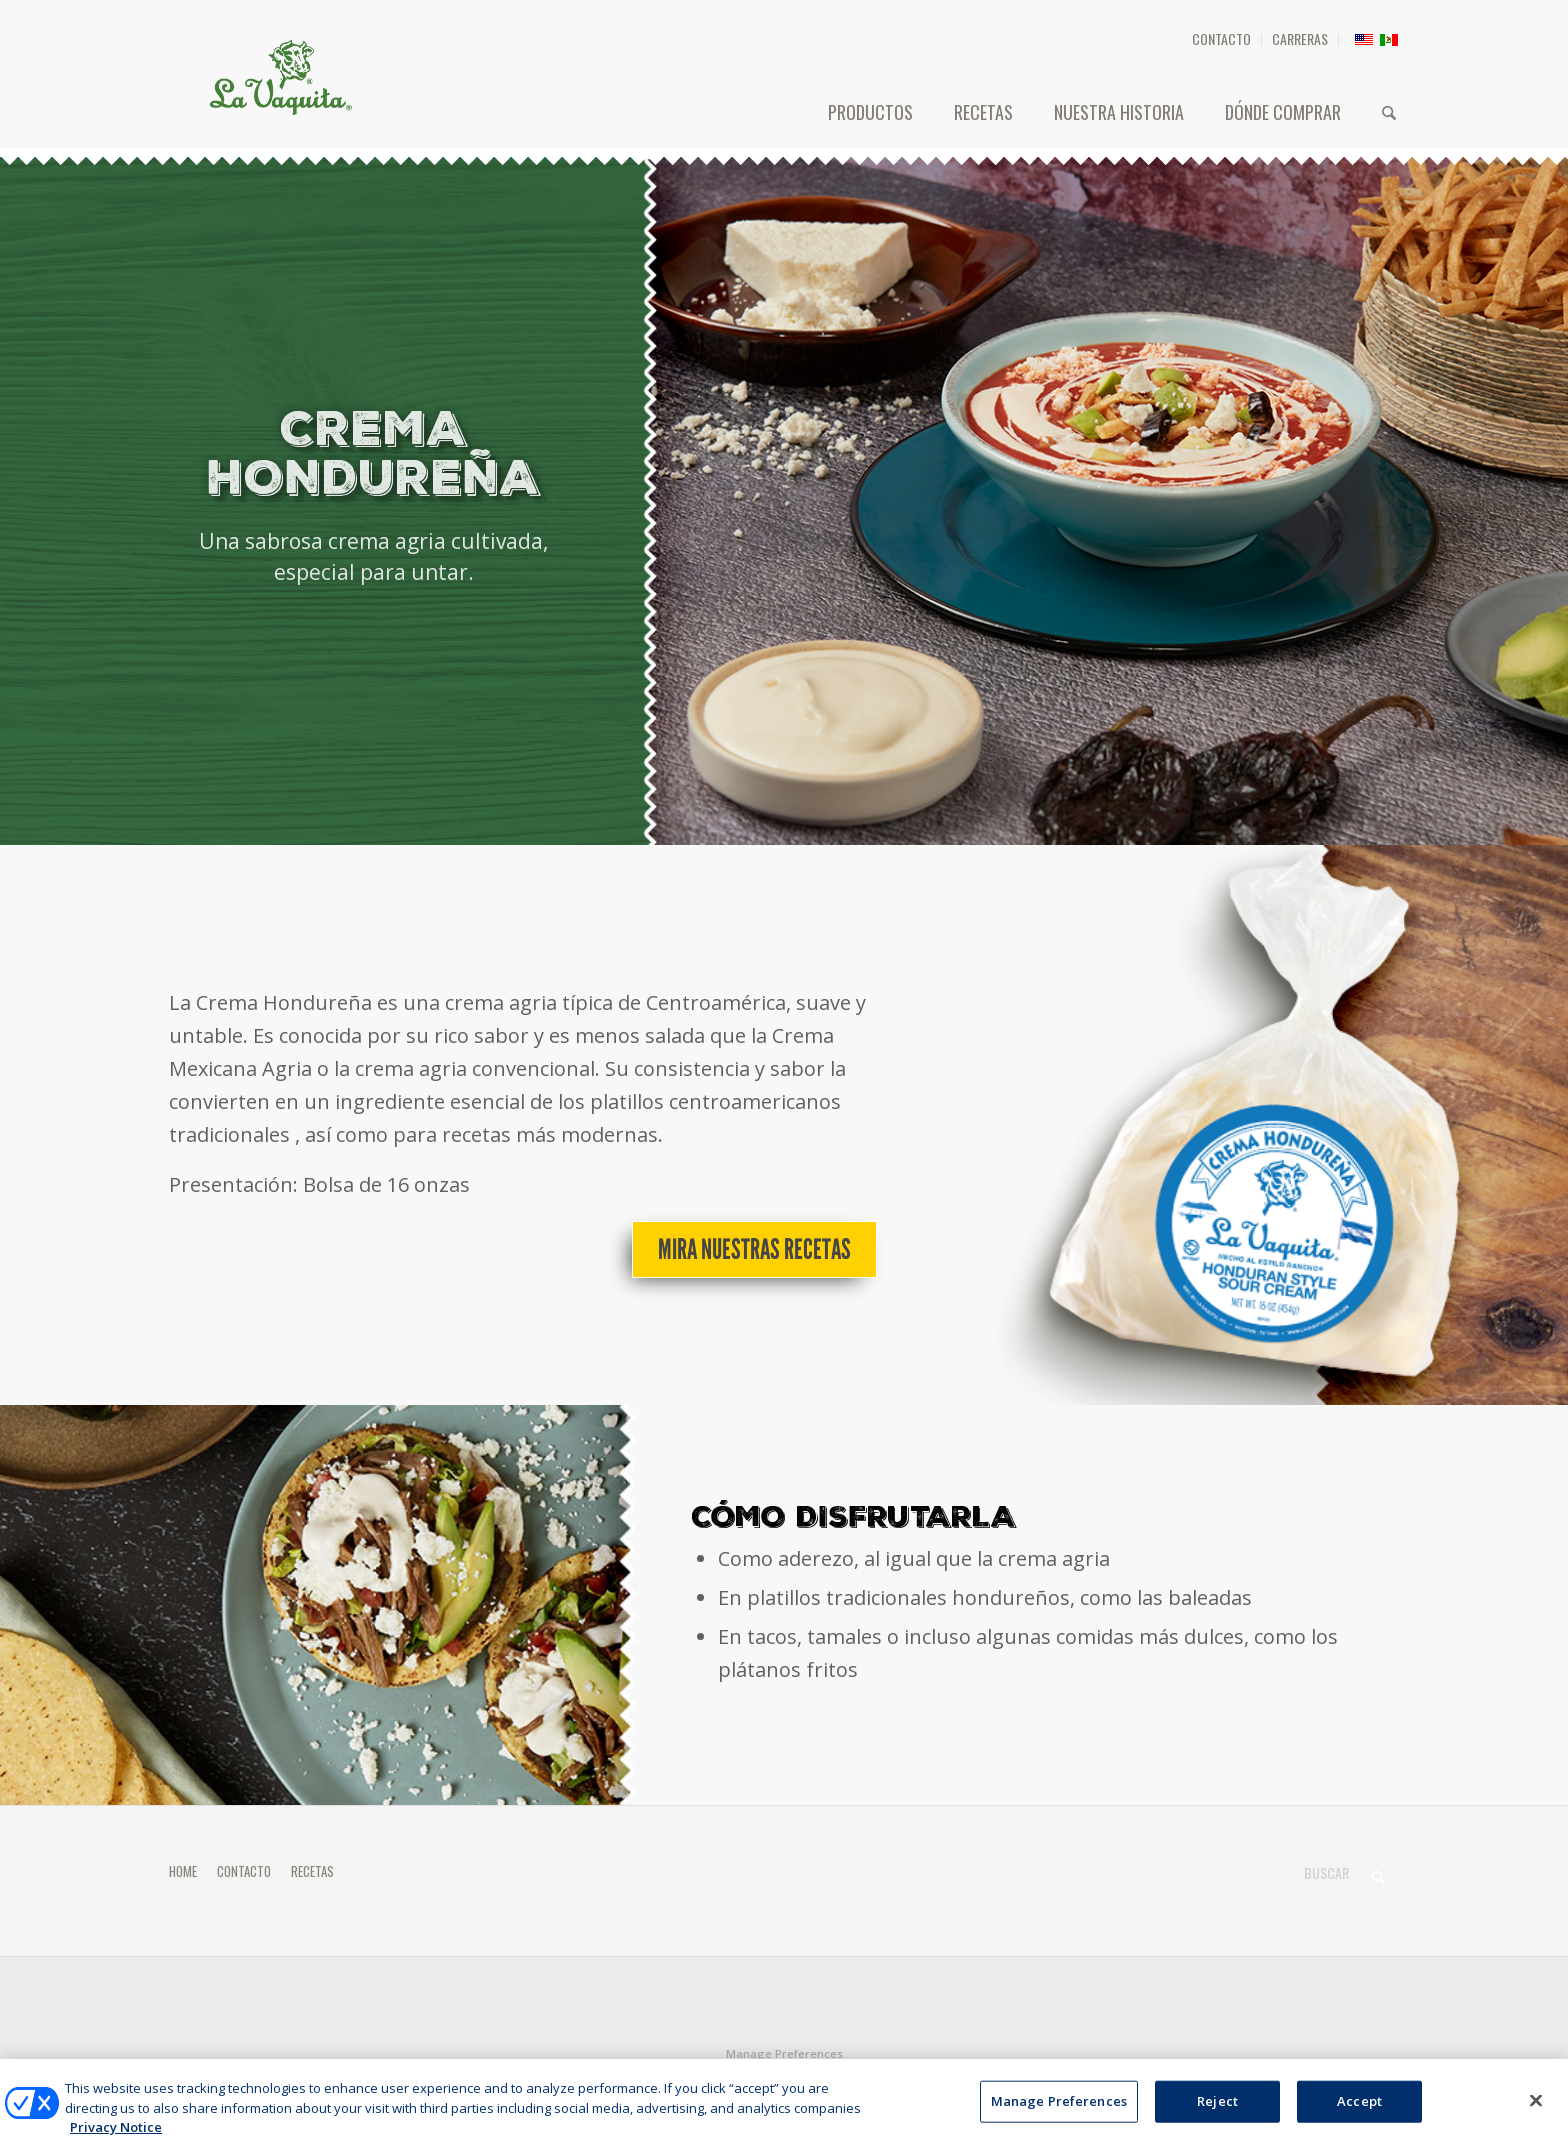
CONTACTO (1221, 38)
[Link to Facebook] (1354, 2080)
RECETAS (312, 1871)
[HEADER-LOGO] (281, 77)
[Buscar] (1389, 112)
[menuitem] (1222, 40)
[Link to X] (1384, 2080)
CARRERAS (1300, 38)
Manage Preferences (784, 2053)
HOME (183, 1871)
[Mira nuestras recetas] (754, 1250)
